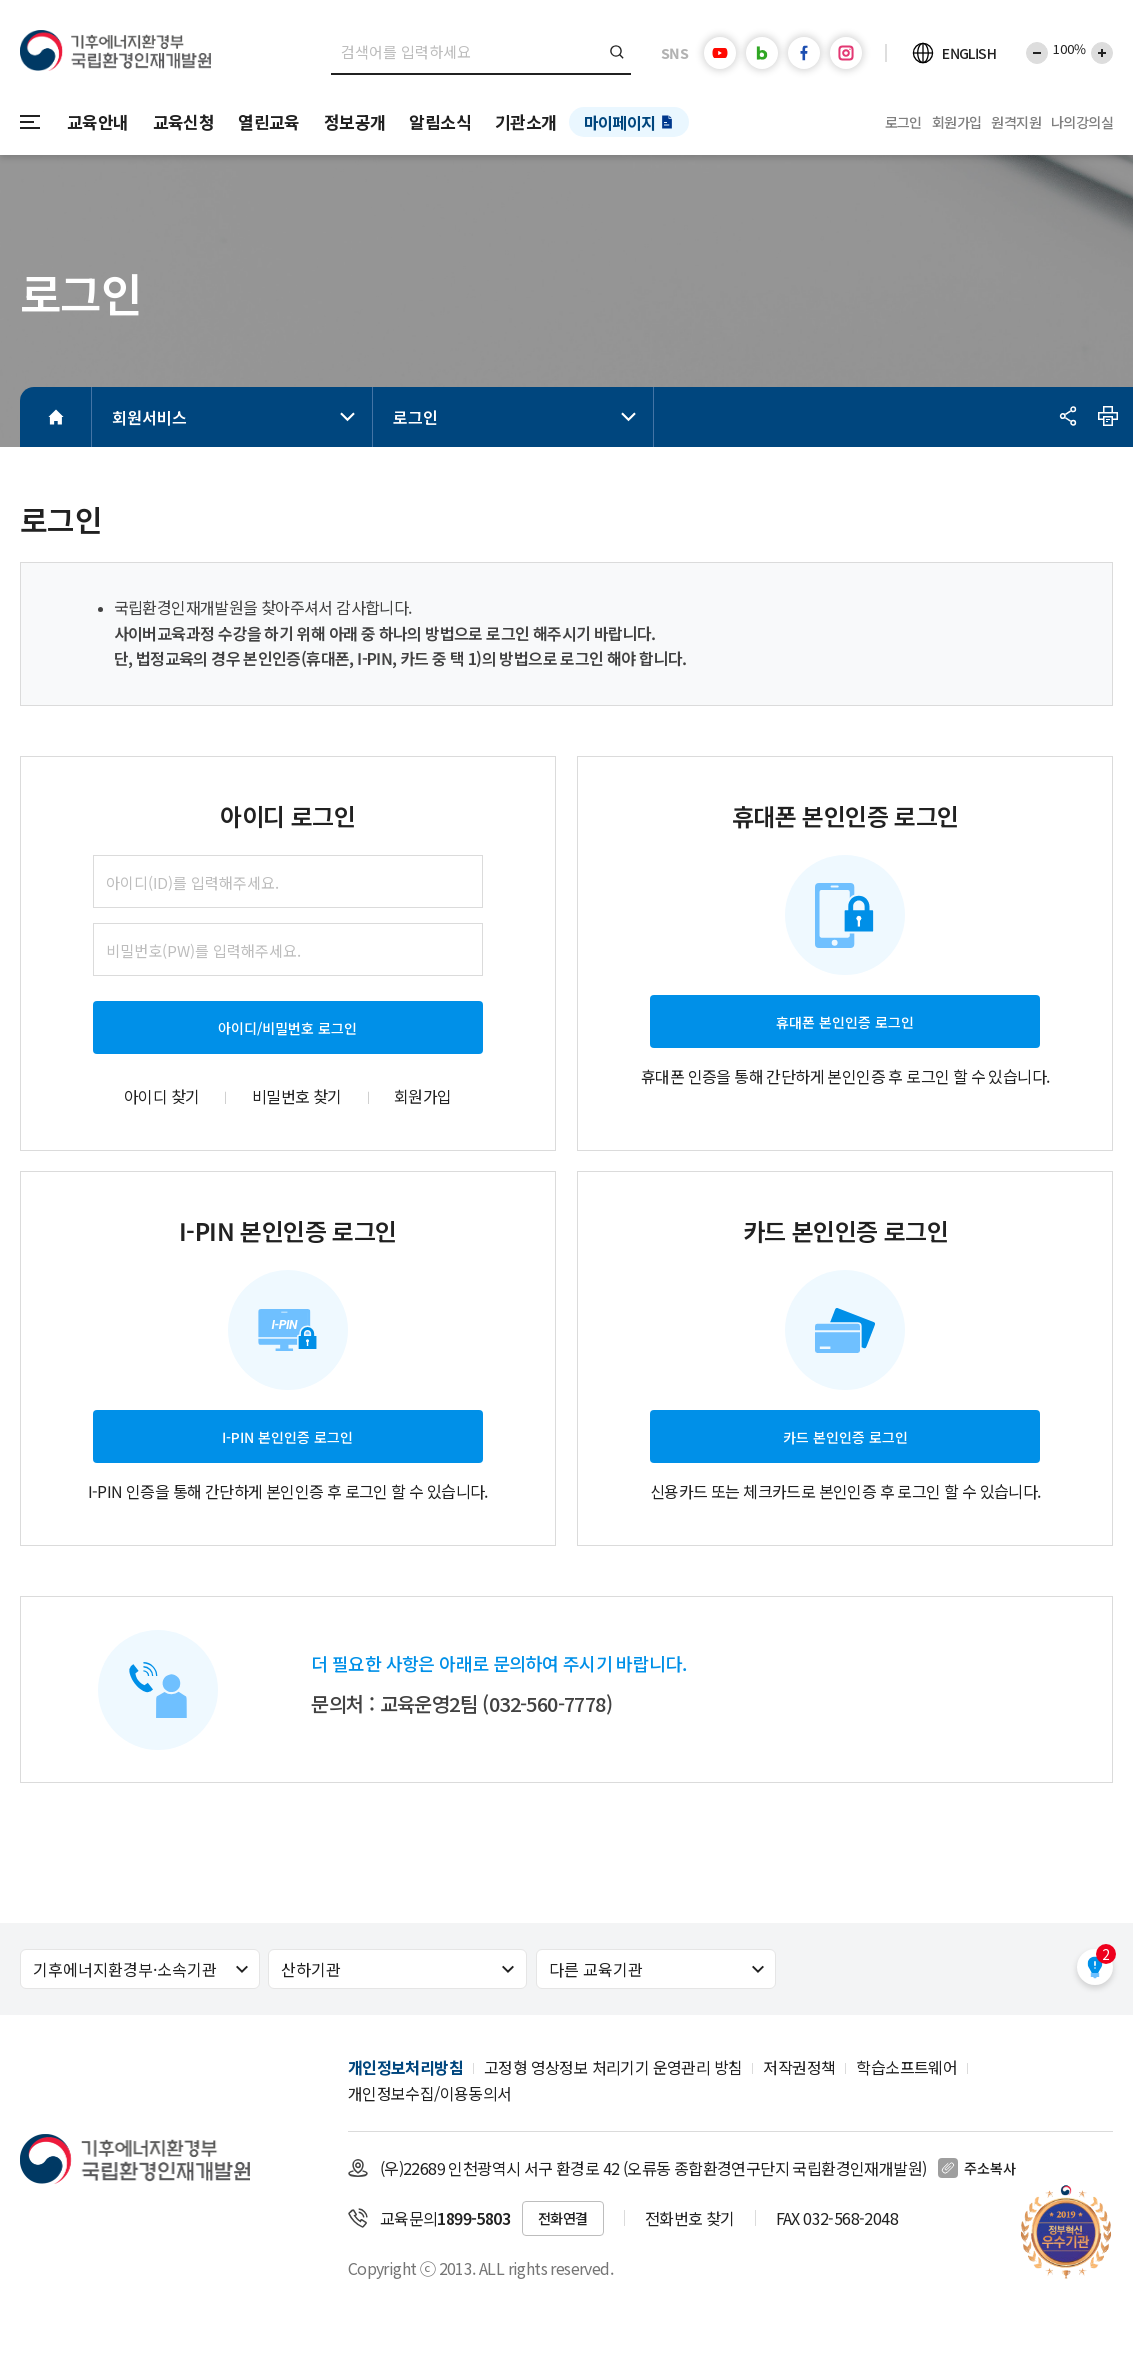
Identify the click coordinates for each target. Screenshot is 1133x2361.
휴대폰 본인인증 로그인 (845, 1022)
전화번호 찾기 (690, 2218)
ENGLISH (969, 53)
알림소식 (440, 121)
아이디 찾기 (161, 1096)
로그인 (903, 122)
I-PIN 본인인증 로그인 (287, 1437)
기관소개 (526, 121)
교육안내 (98, 121)
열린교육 (269, 121)
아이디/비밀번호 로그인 (287, 1028)
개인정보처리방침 (405, 2067)
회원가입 (957, 122)
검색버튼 (617, 52)
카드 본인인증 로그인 (845, 1437)
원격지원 (1016, 122)
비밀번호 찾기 (297, 1096)
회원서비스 (237, 417)
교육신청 (184, 121)
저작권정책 (799, 2067)
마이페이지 (620, 122)
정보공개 (355, 121)
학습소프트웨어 (906, 2067)
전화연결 (563, 2218)
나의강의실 (1082, 122)
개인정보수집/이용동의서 (430, 2093)
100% (1069, 48)
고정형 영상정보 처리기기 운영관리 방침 (613, 2067)
